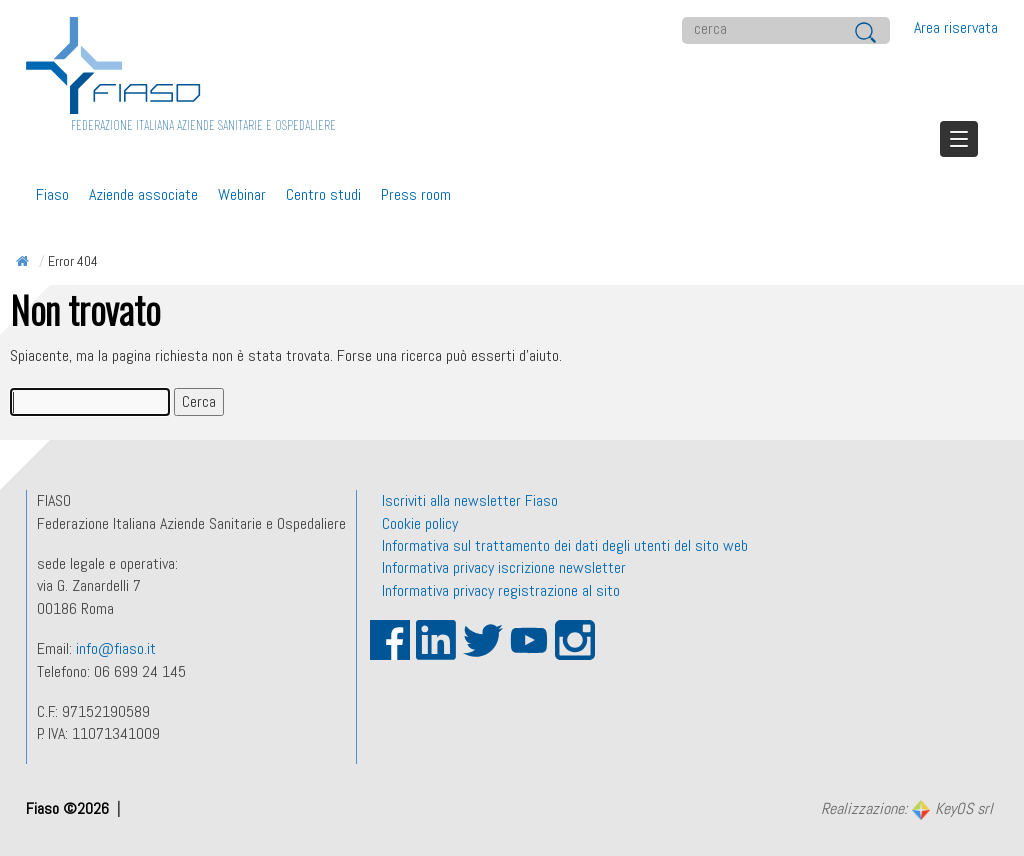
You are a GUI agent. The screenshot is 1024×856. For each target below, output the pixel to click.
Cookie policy (420, 523)
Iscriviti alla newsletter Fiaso (470, 500)
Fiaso (52, 194)
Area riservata (956, 27)
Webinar (242, 194)
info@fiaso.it (116, 648)
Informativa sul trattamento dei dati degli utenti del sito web (565, 545)
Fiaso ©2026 (69, 808)
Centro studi (323, 194)
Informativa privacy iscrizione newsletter (504, 567)
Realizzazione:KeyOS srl (907, 810)
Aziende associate (143, 194)
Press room (416, 194)
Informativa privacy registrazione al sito (501, 590)
